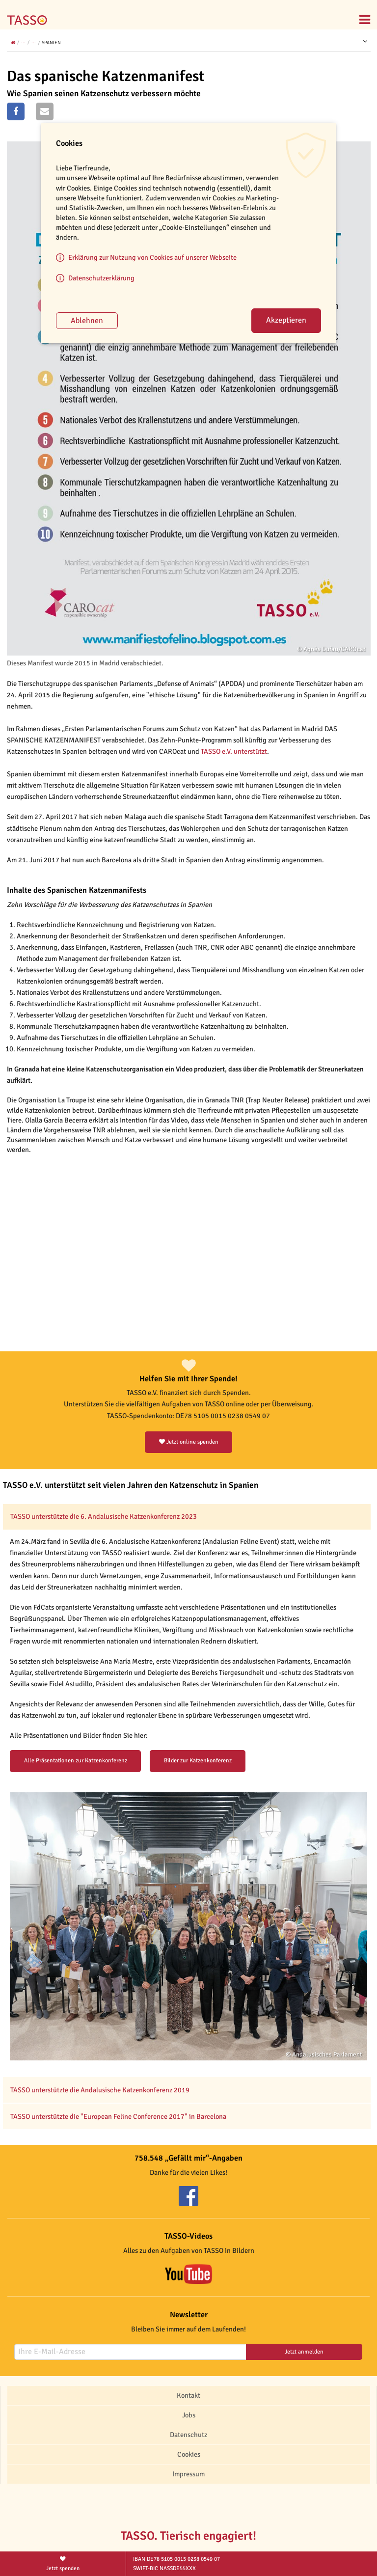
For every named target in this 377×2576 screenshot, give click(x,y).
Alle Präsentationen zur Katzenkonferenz (75, 1760)
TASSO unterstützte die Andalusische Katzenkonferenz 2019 (99, 2089)
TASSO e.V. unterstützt (234, 751)
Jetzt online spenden (188, 1442)
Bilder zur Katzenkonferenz (198, 1760)
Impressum (188, 2473)
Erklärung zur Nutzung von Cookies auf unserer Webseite (152, 257)
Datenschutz (188, 2434)
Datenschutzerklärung (101, 278)
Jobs (188, 2415)
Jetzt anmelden (304, 2352)
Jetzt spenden (63, 2563)
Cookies (188, 2454)
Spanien (51, 43)
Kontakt (188, 2395)
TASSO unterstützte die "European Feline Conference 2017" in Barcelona (119, 2116)
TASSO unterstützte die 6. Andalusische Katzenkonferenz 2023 (103, 1516)
